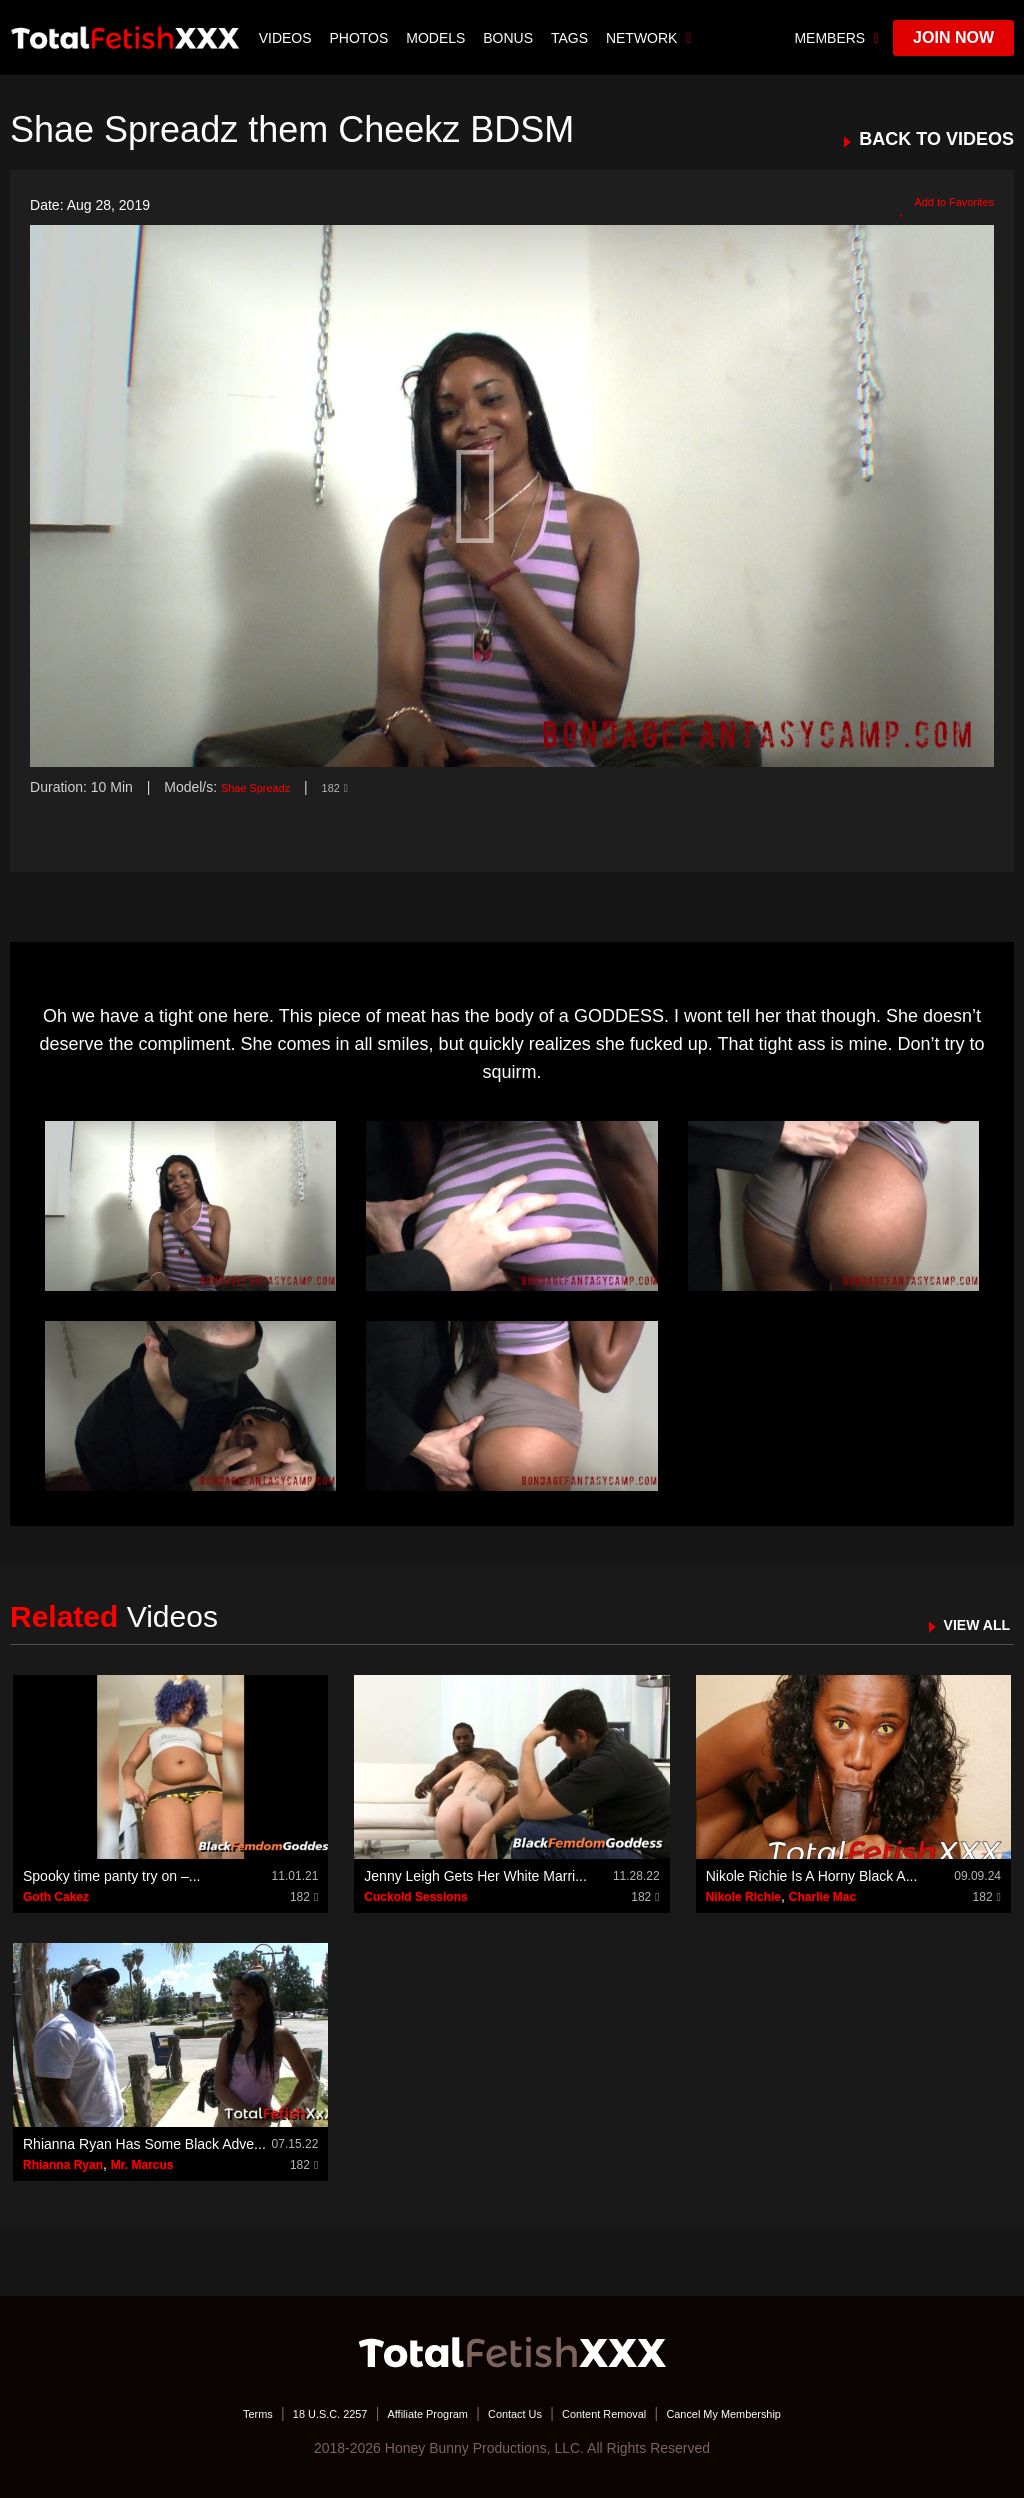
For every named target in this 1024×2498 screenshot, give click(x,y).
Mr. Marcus (142, 2165)
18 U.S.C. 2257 (285, 2413)
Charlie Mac (822, 1897)
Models (437, 38)
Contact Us (513, 2413)
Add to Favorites (935, 206)
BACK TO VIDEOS (936, 139)
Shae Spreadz (265, 787)
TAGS (571, 38)
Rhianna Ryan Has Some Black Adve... (144, 2144)
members (836, 38)
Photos (361, 38)
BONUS (510, 38)
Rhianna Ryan (63, 2165)
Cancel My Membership (772, 2413)
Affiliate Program (405, 2413)
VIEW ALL (967, 1624)
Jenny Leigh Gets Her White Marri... (475, 1876)
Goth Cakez (56, 1897)
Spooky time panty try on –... (111, 1876)
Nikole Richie (743, 1897)
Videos (287, 38)
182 (357, 787)
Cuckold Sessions (415, 1897)
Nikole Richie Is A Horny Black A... (812, 1876)
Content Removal (624, 2413)
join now (953, 37)
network (651, 38)
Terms (197, 2413)
